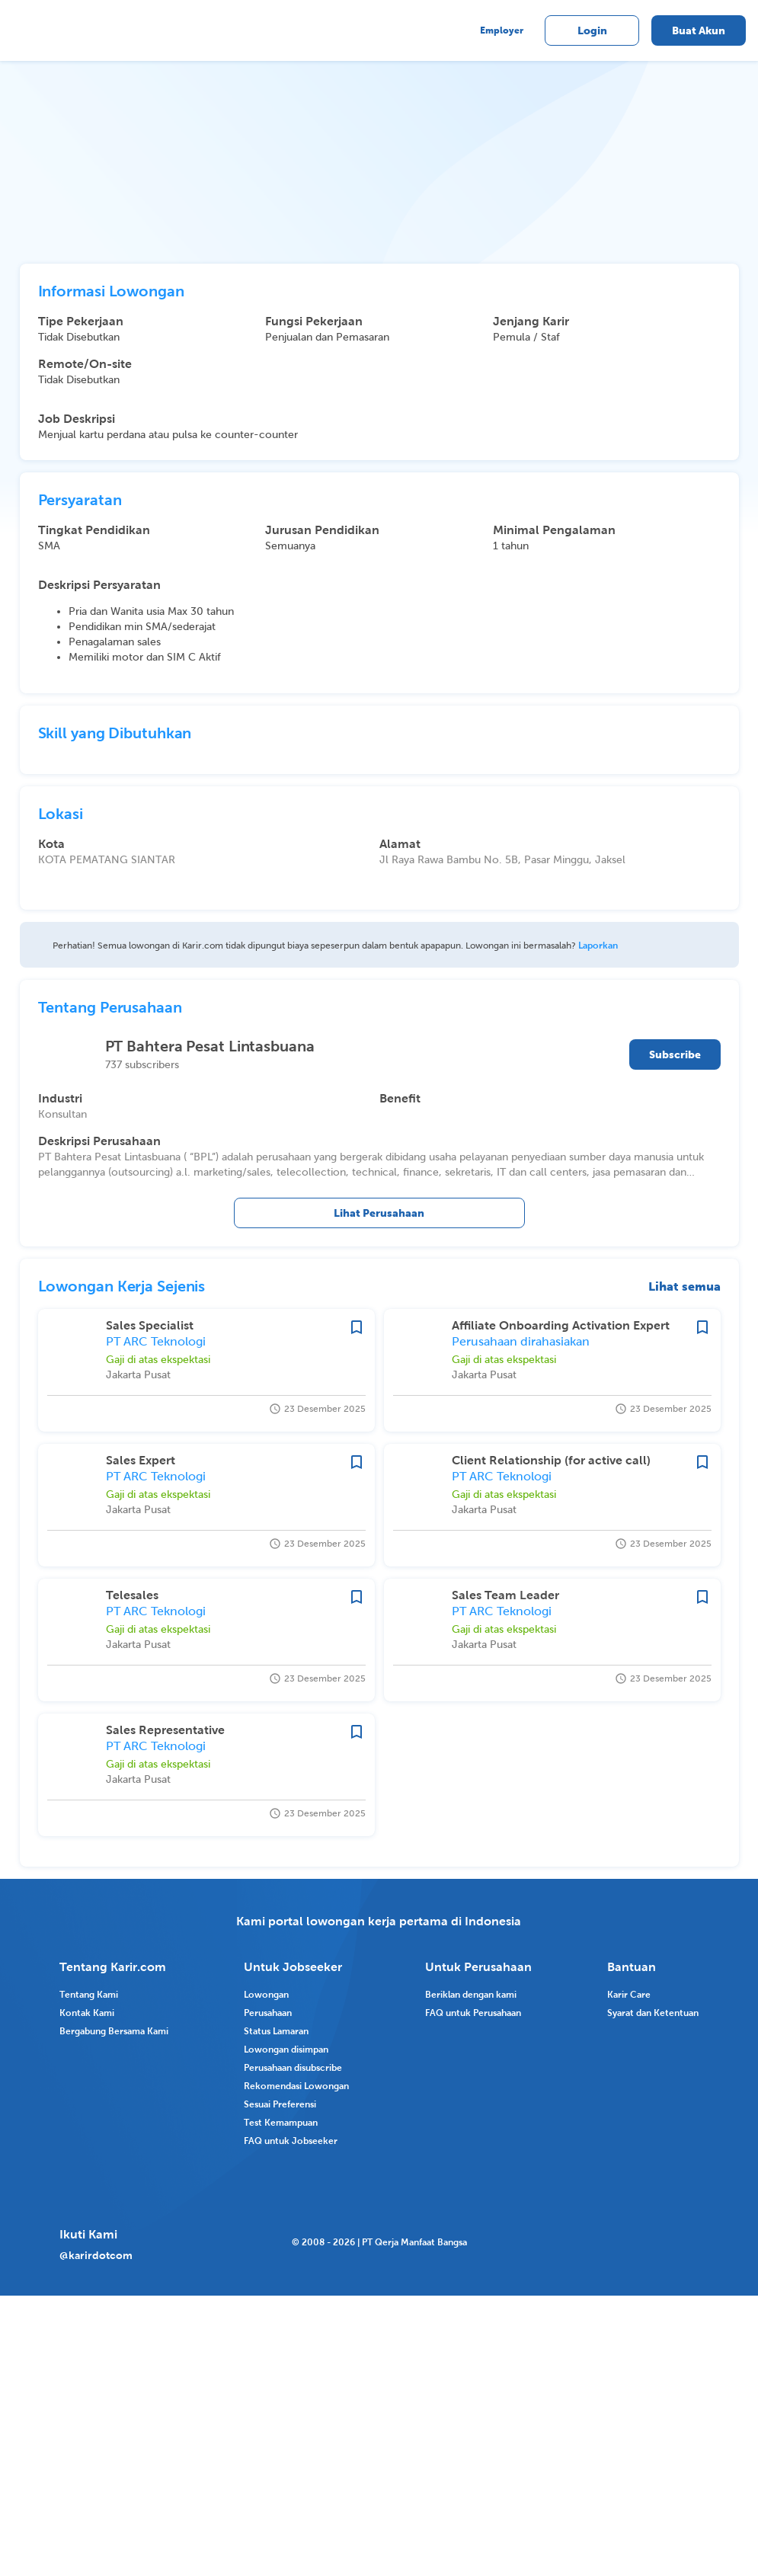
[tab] (93, 233)
